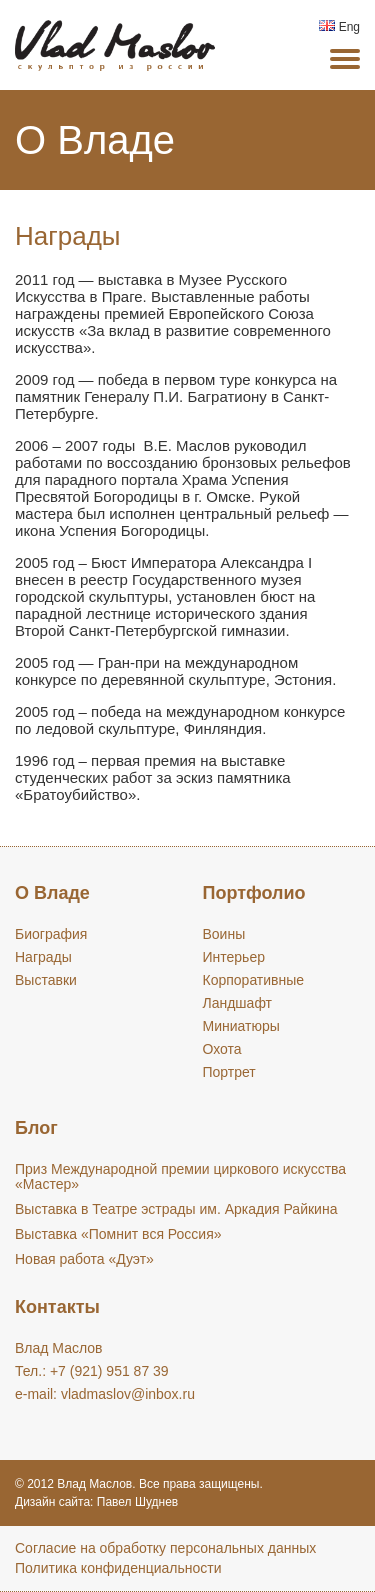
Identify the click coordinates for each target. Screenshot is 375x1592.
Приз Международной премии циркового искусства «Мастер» (180, 1176)
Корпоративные (254, 980)
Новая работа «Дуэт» (84, 1259)
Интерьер (234, 957)
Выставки (46, 980)
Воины (224, 934)
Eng (339, 27)
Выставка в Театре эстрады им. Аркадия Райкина (176, 1209)
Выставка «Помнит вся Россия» (118, 1234)
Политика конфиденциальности (118, 1568)
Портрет (229, 1072)
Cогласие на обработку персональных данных (165, 1548)
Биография (51, 934)
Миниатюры (241, 1026)
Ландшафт (238, 1003)
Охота (222, 1049)
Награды (43, 957)
